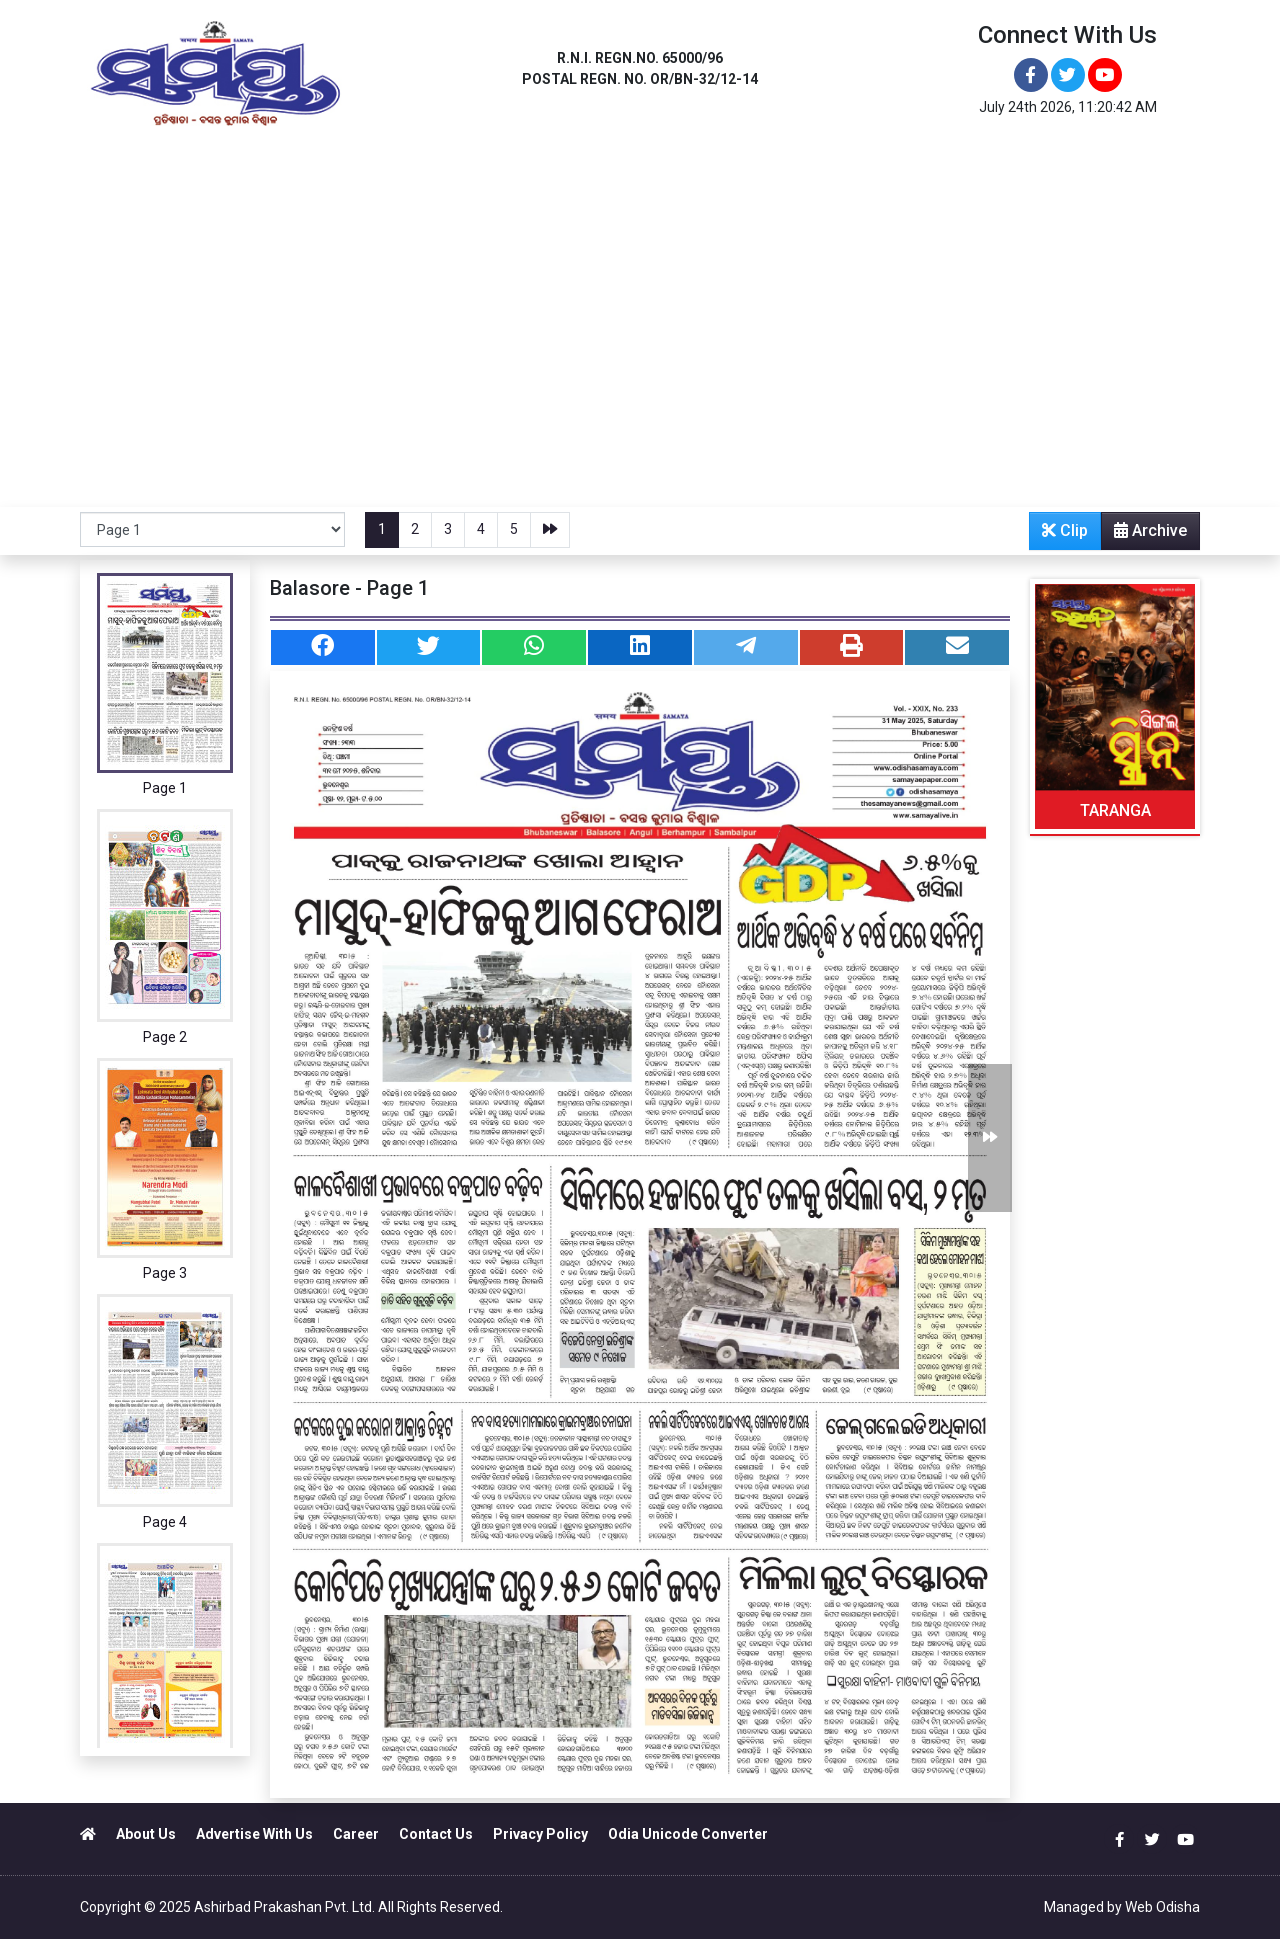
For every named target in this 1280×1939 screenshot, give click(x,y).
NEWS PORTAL (886, 177)
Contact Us (436, 1834)
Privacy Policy (540, 1834)
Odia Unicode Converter (688, 1834)
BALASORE (407, 177)
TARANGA (1115, 810)
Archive (1144, 535)
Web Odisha (1162, 1907)
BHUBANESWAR (209, 177)
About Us (146, 1834)
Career (356, 1834)
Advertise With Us (254, 1834)
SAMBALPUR (731, 177)
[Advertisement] (640, 357)
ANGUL (316, 177)
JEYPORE (625, 177)
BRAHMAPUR (519, 177)
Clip (1065, 530)
